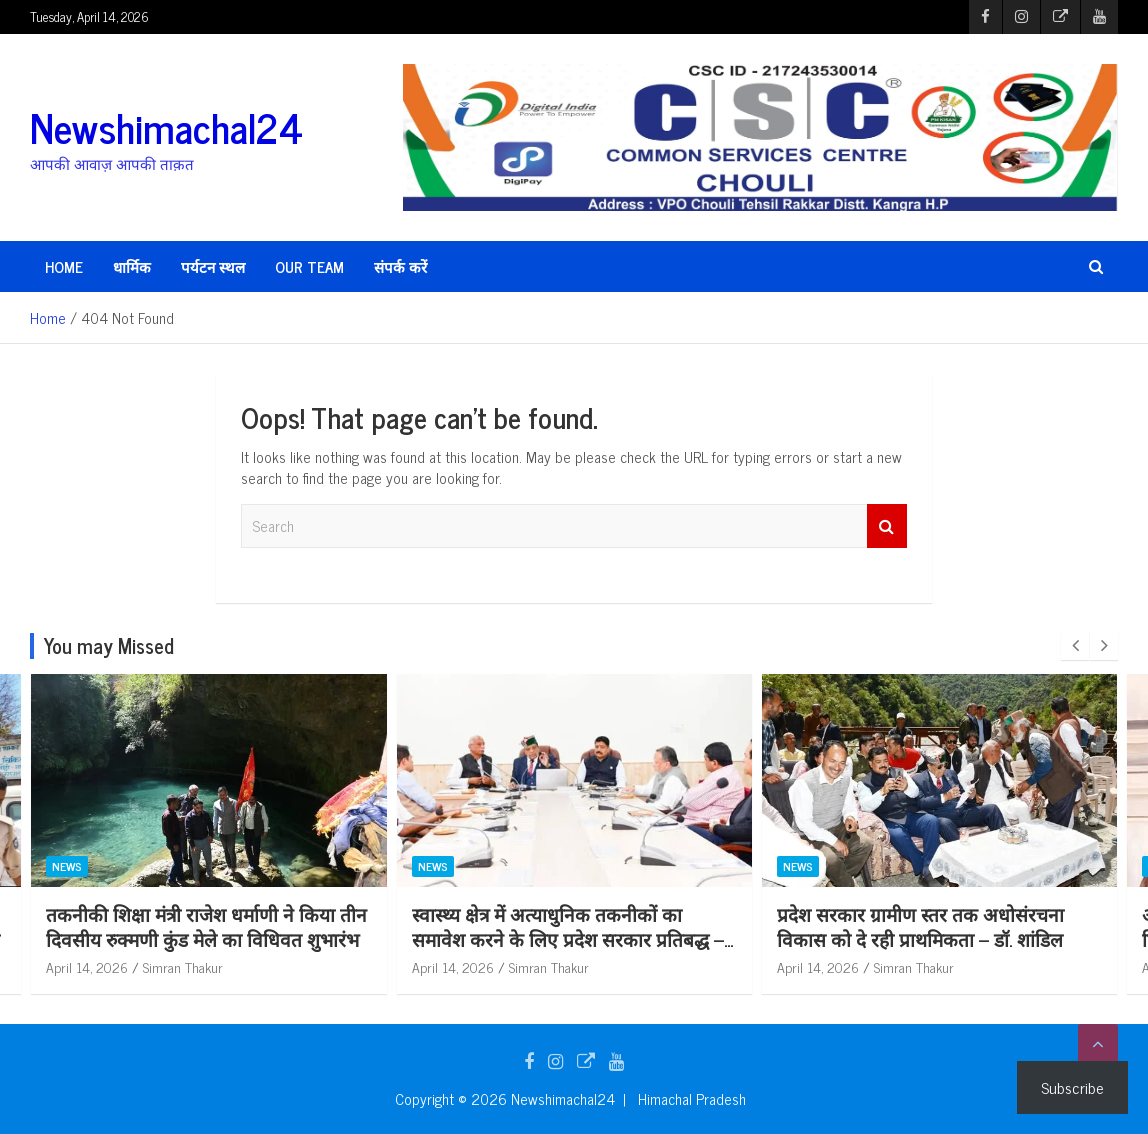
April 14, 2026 (87, 966)
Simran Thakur (183, 966)
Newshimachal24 (166, 127)
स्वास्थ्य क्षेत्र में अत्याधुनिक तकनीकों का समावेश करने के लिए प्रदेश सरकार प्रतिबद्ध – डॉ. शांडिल (568, 938)
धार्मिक (132, 266)
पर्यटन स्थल (213, 266)
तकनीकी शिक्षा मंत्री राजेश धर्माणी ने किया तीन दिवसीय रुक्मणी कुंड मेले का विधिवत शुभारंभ (206, 926)
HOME (64, 266)
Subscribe (1072, 1087)
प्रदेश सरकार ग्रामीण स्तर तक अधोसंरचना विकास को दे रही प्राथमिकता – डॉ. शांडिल (920, 926)
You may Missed (109, 645)
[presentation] (1075, 646)
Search (887, 526)
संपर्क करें (400, 266)
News (67, 867)
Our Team (309, 266)
